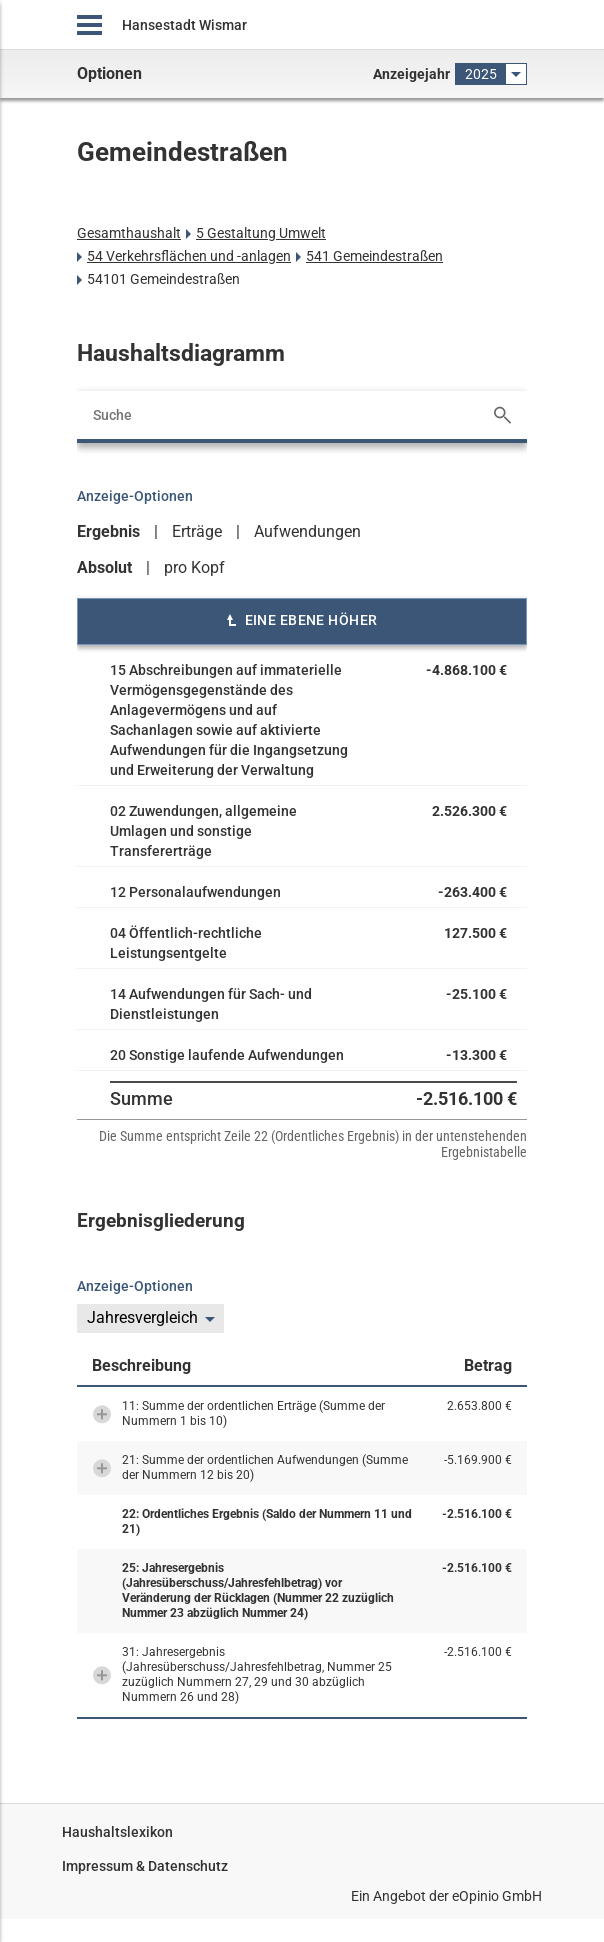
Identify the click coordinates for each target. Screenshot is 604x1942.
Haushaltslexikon (117, 1832)
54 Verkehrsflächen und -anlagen (189, 256)
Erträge (197, 531)
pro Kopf (194, 567)
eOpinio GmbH (497, 1896)
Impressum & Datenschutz (145, 1866)
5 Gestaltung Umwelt (261, 233)
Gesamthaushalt (129, 233)
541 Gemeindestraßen (374, 256)
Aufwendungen (307, 531)
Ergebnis (108, 531)
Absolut (104, 567)
